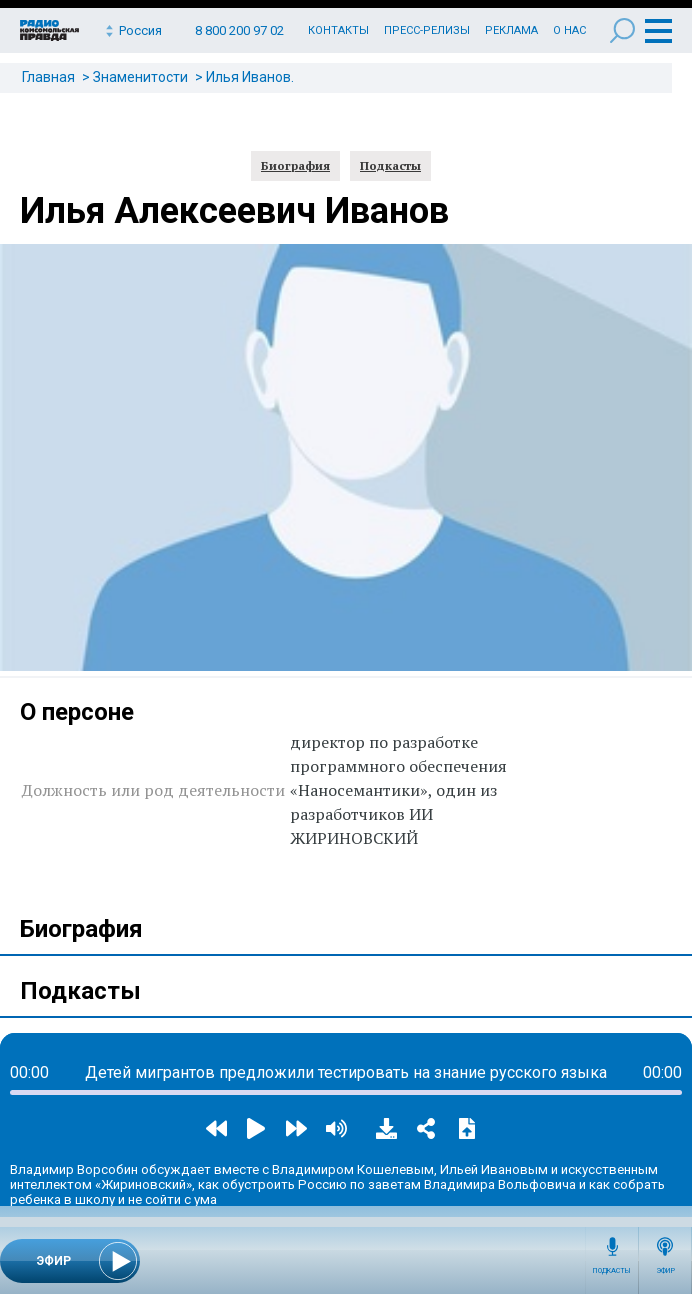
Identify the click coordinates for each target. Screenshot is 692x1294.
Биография (295, 165)
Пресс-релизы (427, 30)
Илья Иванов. (250, 77)
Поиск (622, 30)
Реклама (511, 30)
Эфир (665, 1271)
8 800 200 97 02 (239, 30)
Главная (48, 77)
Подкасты (612, 1271)
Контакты (338, 30)
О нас (569, 30)
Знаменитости (140, 77)
